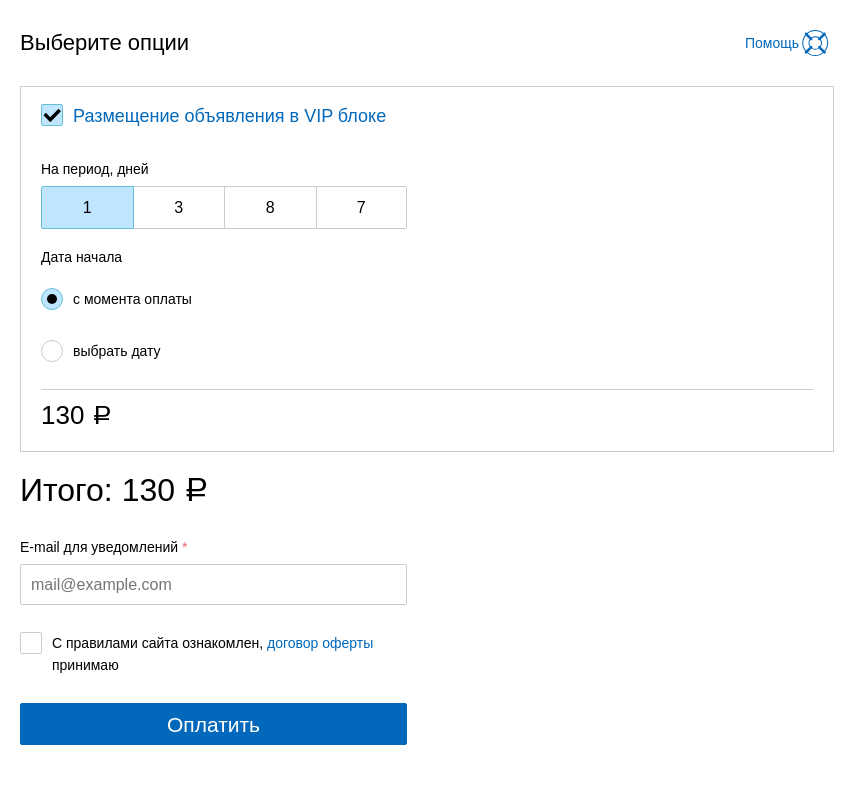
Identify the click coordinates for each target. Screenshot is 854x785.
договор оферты (320, 643)
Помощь (772, 43)
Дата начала (81, 257)
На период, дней (95, 169)
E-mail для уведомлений (99, 547)
